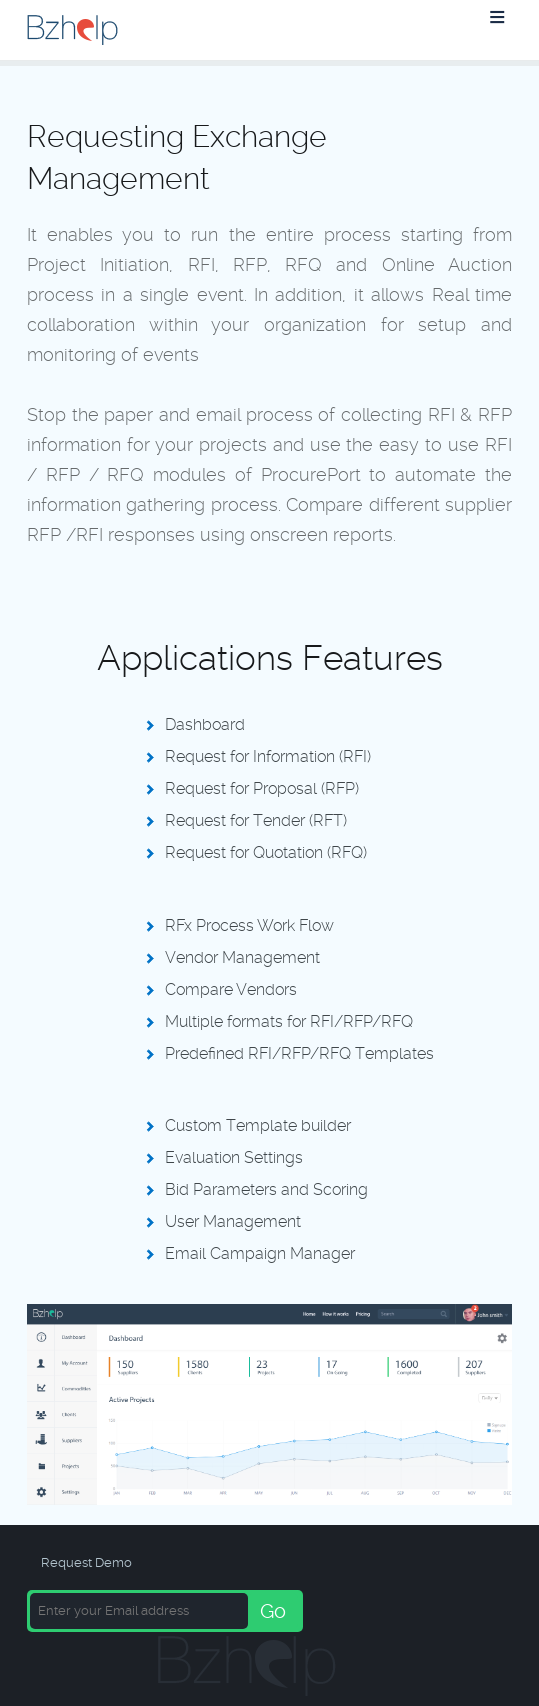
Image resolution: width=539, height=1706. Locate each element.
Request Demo (86, 1562)
